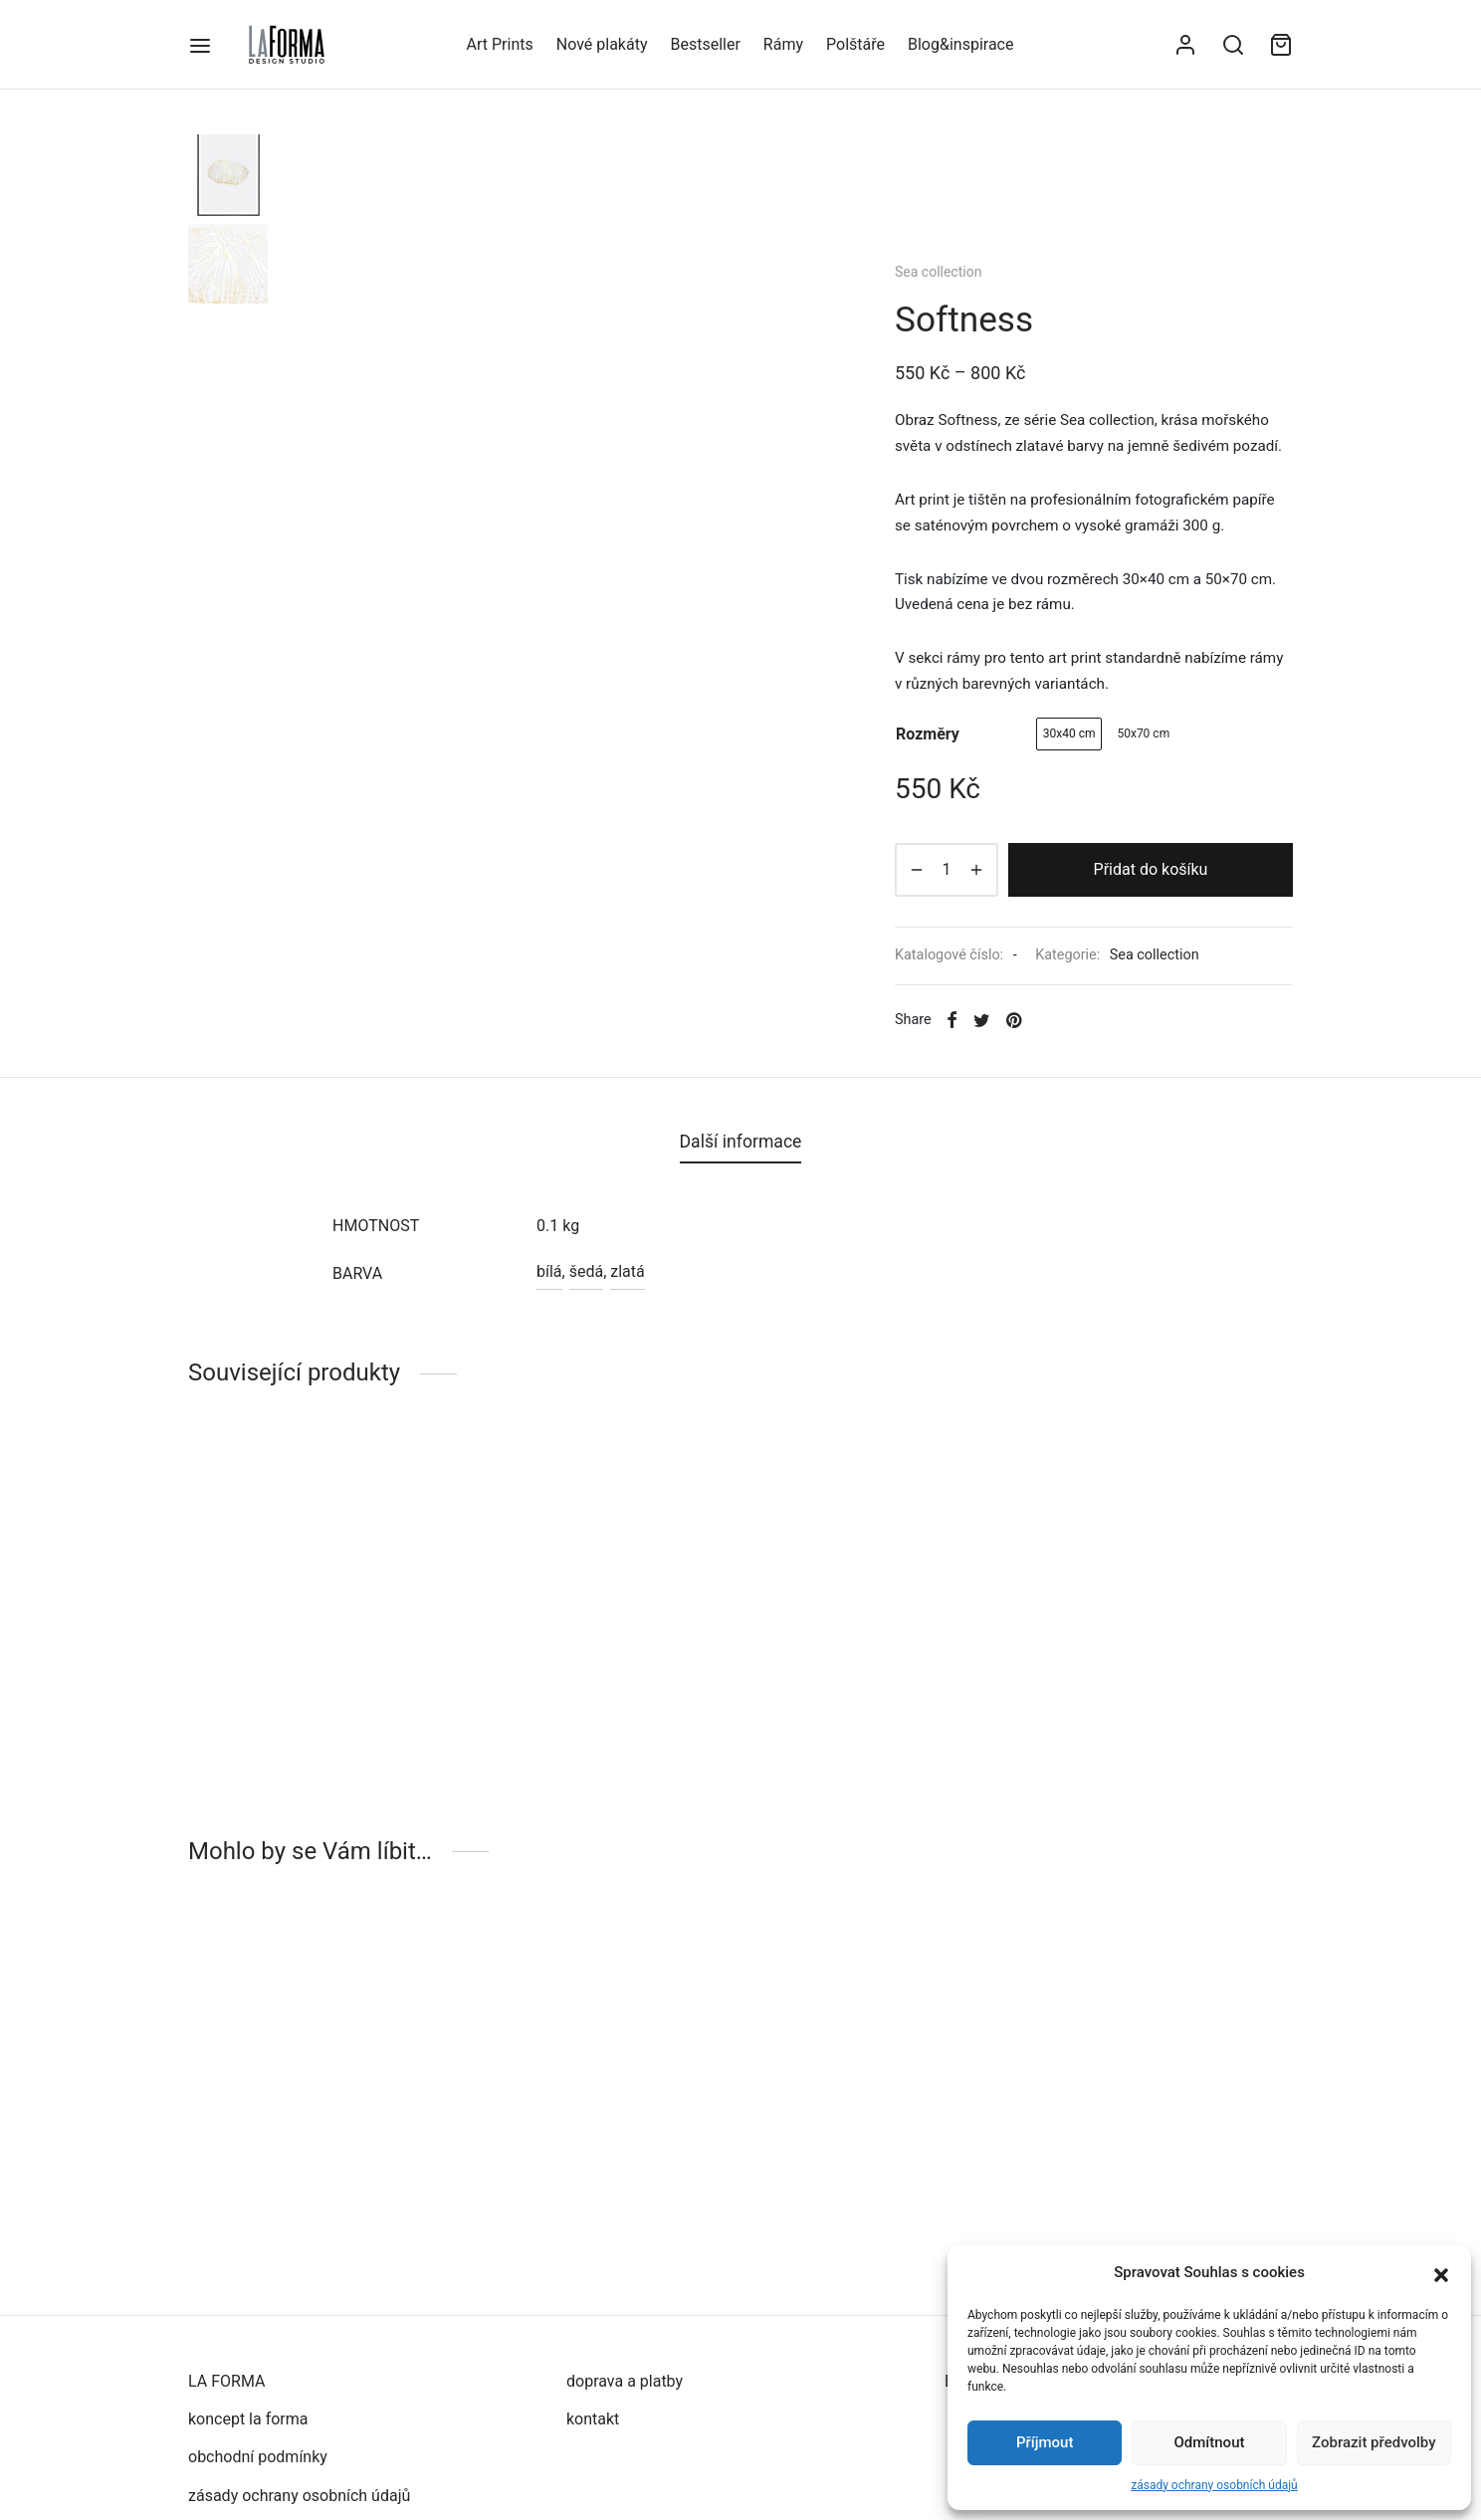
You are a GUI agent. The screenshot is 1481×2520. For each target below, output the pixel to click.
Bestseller (705, 44)
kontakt (592, 2419)
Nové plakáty (602, 44)
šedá (586, 1271)
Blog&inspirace (960, 44)
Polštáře (855, 44)
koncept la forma (248, 2419)
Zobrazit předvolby (1374, 2442)
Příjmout (1044, 2442)
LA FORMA (226, 2381)
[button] (1441, 2273)
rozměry (927, 734)
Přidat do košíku (1151, 869)
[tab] (741, 1142)
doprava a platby (624, 2381)
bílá (549, 1271)
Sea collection (938, 272)
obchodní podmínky (257, 2456)
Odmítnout (1209, 2442)
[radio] (1069, 734)
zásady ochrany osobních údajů (1214, 2485)
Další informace (741, 1142)
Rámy (783, 44)
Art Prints (500, 44)
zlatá (627, 1271)
